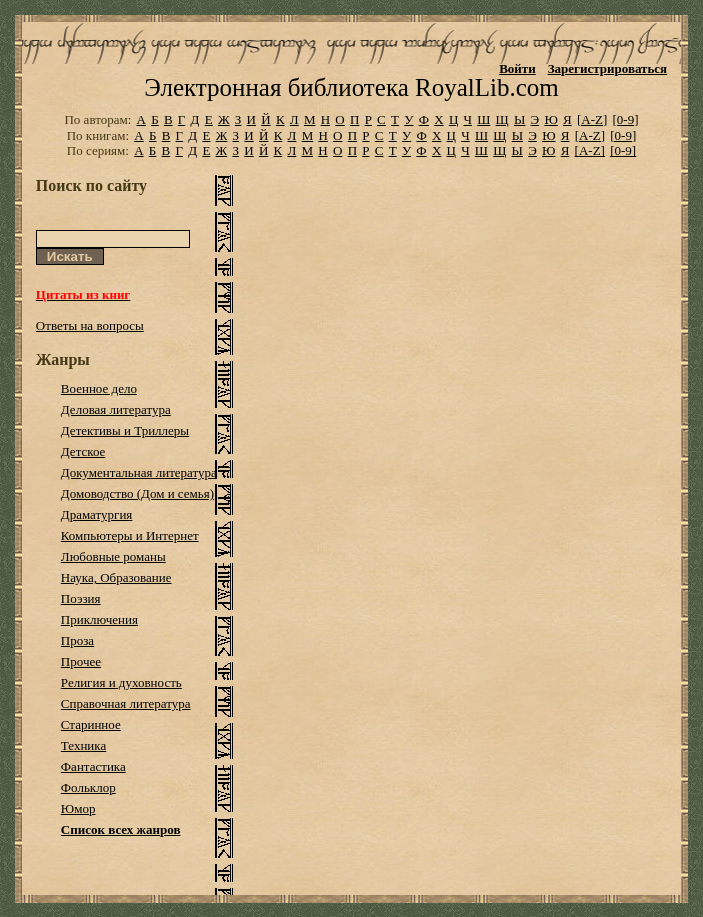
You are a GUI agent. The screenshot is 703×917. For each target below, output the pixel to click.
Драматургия (97, 514)
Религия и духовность (121, 682)
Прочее (81, 661)
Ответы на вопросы (90, 325)
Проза (77, 640)
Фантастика (93, 766)
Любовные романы (113, 556)
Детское (83, 451)
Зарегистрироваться (607, 68)
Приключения (99, 619)
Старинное (91, 724)
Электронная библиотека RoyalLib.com (351, 87)
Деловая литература (116, 409)
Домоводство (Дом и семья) (137, 493)
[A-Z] (592, 119)
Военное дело (99, 388)
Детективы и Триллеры (125, 430)
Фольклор (88, 787)
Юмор (78, 808)
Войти (517, 68)
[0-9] (626, 119)
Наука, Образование (116, 577)
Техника (83, 745)
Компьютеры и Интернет (130, 535)
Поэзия (81, 598)
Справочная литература (126, 703)
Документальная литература (139, 472)
